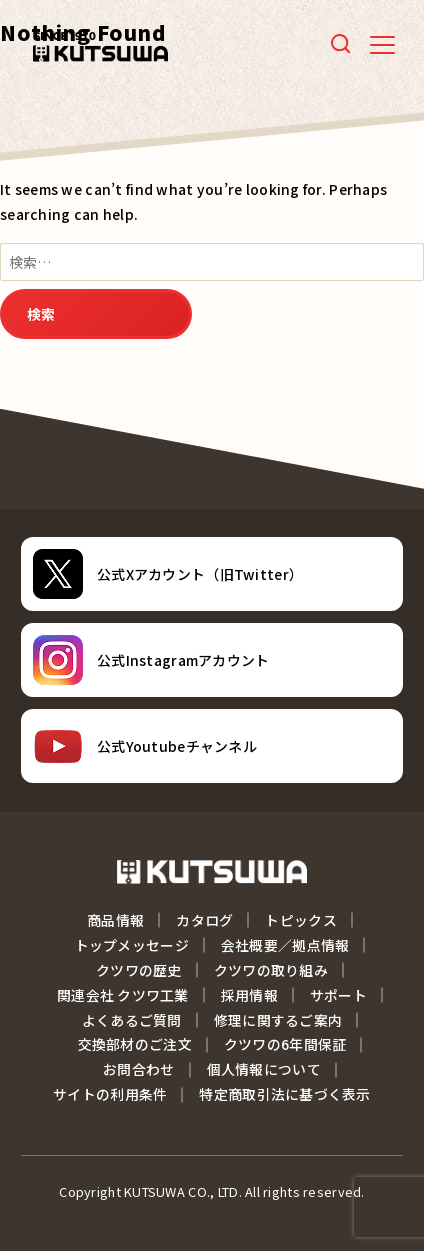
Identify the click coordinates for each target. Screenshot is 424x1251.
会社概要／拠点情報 (285, 945)
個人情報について (264, 1069)
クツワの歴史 (139, 970)
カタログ (204, 920)
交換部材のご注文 (135, 1044)
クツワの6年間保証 (285, 1044)
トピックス (300, 920)
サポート (338, 995)
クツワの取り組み (271, 970)
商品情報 (115, 920)
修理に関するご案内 (278, 1020)
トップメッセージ (132, 945)
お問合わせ (138, 1069)
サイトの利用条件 (110, 1094)
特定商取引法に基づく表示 (284, 1094)
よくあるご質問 (132, 1020)
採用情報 (249, 995)
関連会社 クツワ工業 (123, 995)
